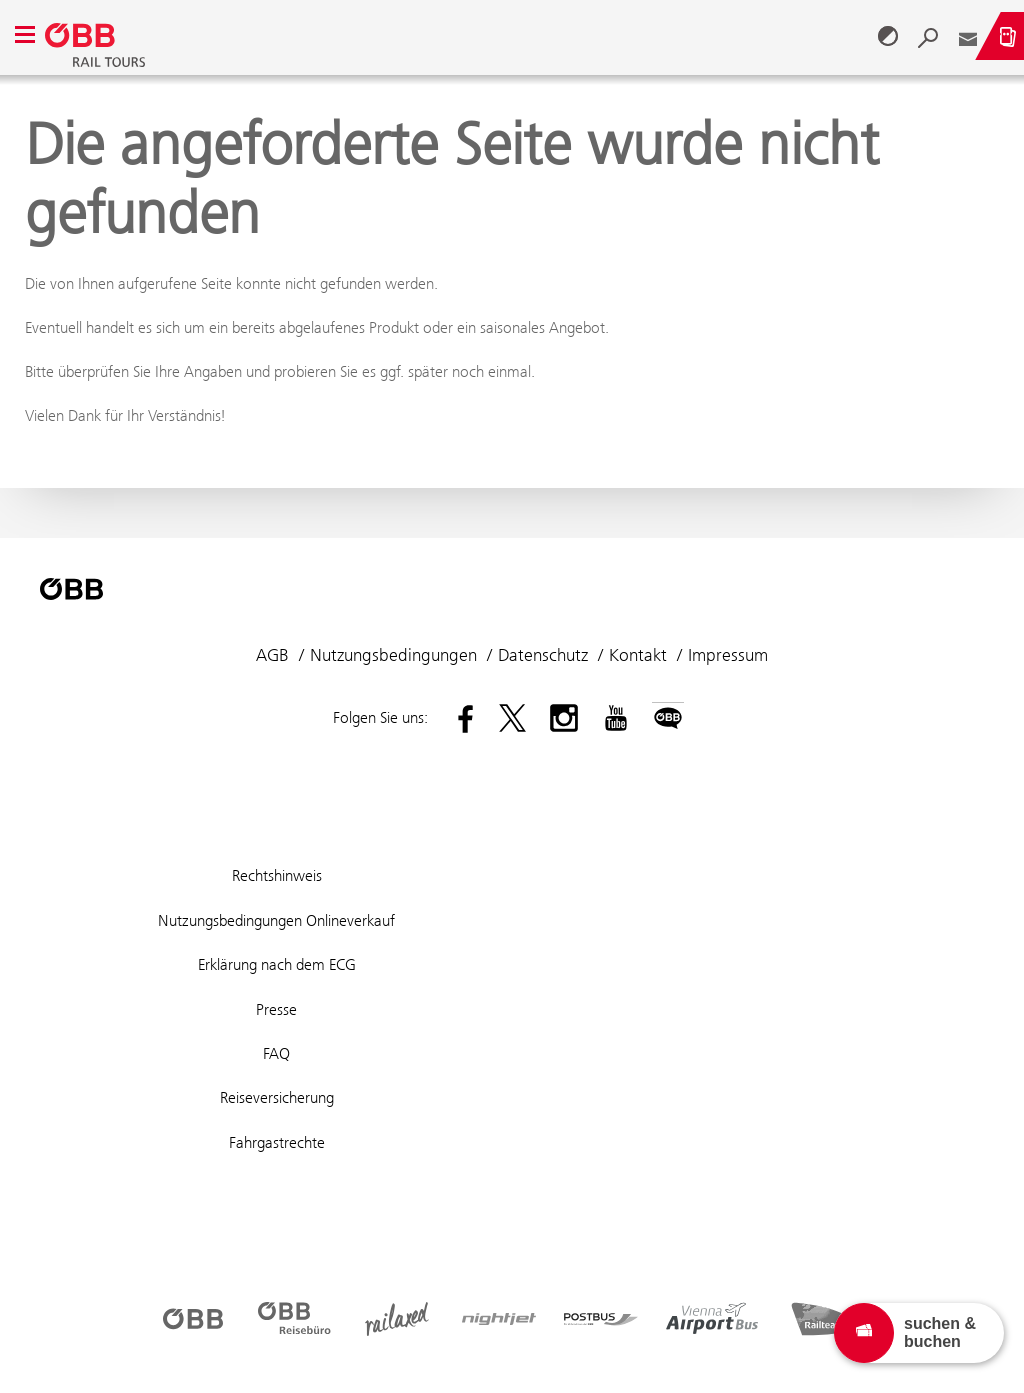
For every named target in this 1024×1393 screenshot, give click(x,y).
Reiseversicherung (277, 1097)
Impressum (728, 655)
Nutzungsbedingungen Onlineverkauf (276, 920)
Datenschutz (543, 655)
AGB (272, 655)
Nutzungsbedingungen (393, 655)
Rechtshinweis (277, 875)
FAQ (276, 1053)
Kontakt (638, 655)
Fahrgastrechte (277, 1142)
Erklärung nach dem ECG (277, 964)
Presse (276, 1009)
